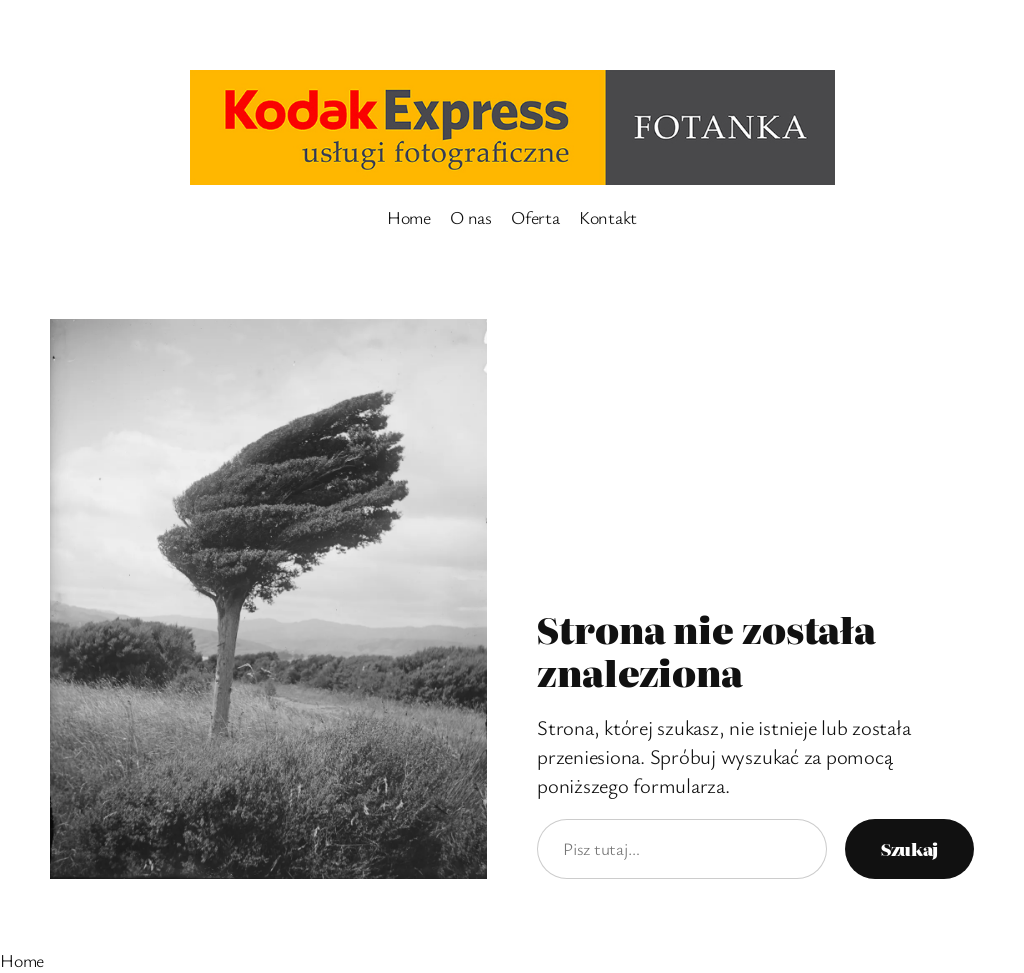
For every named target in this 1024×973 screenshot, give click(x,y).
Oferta (535, 217)
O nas (471, 217)
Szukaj (909, 848)
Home (409, 217)
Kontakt (608, 217)
